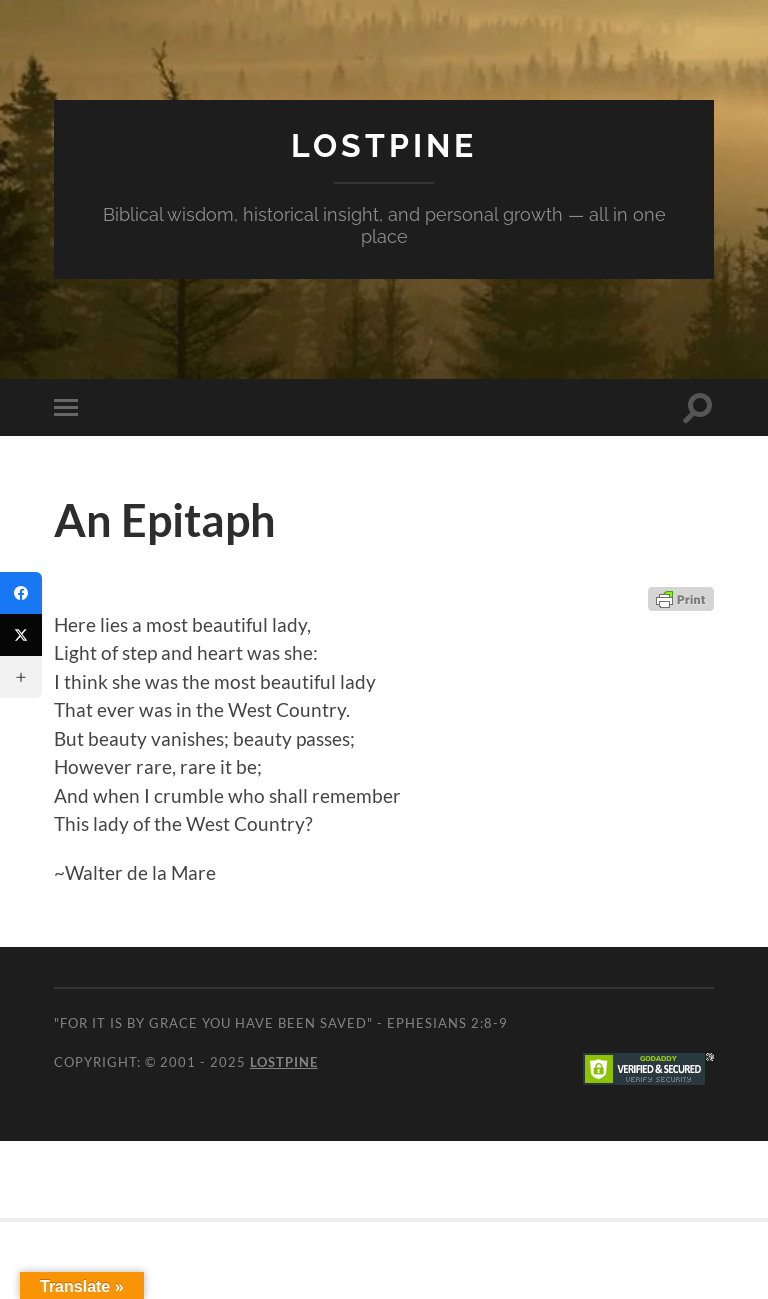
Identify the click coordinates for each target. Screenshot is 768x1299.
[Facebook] (21, 593)
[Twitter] (21, 635)
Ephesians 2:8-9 (447, 1023)
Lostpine (384, 145)
